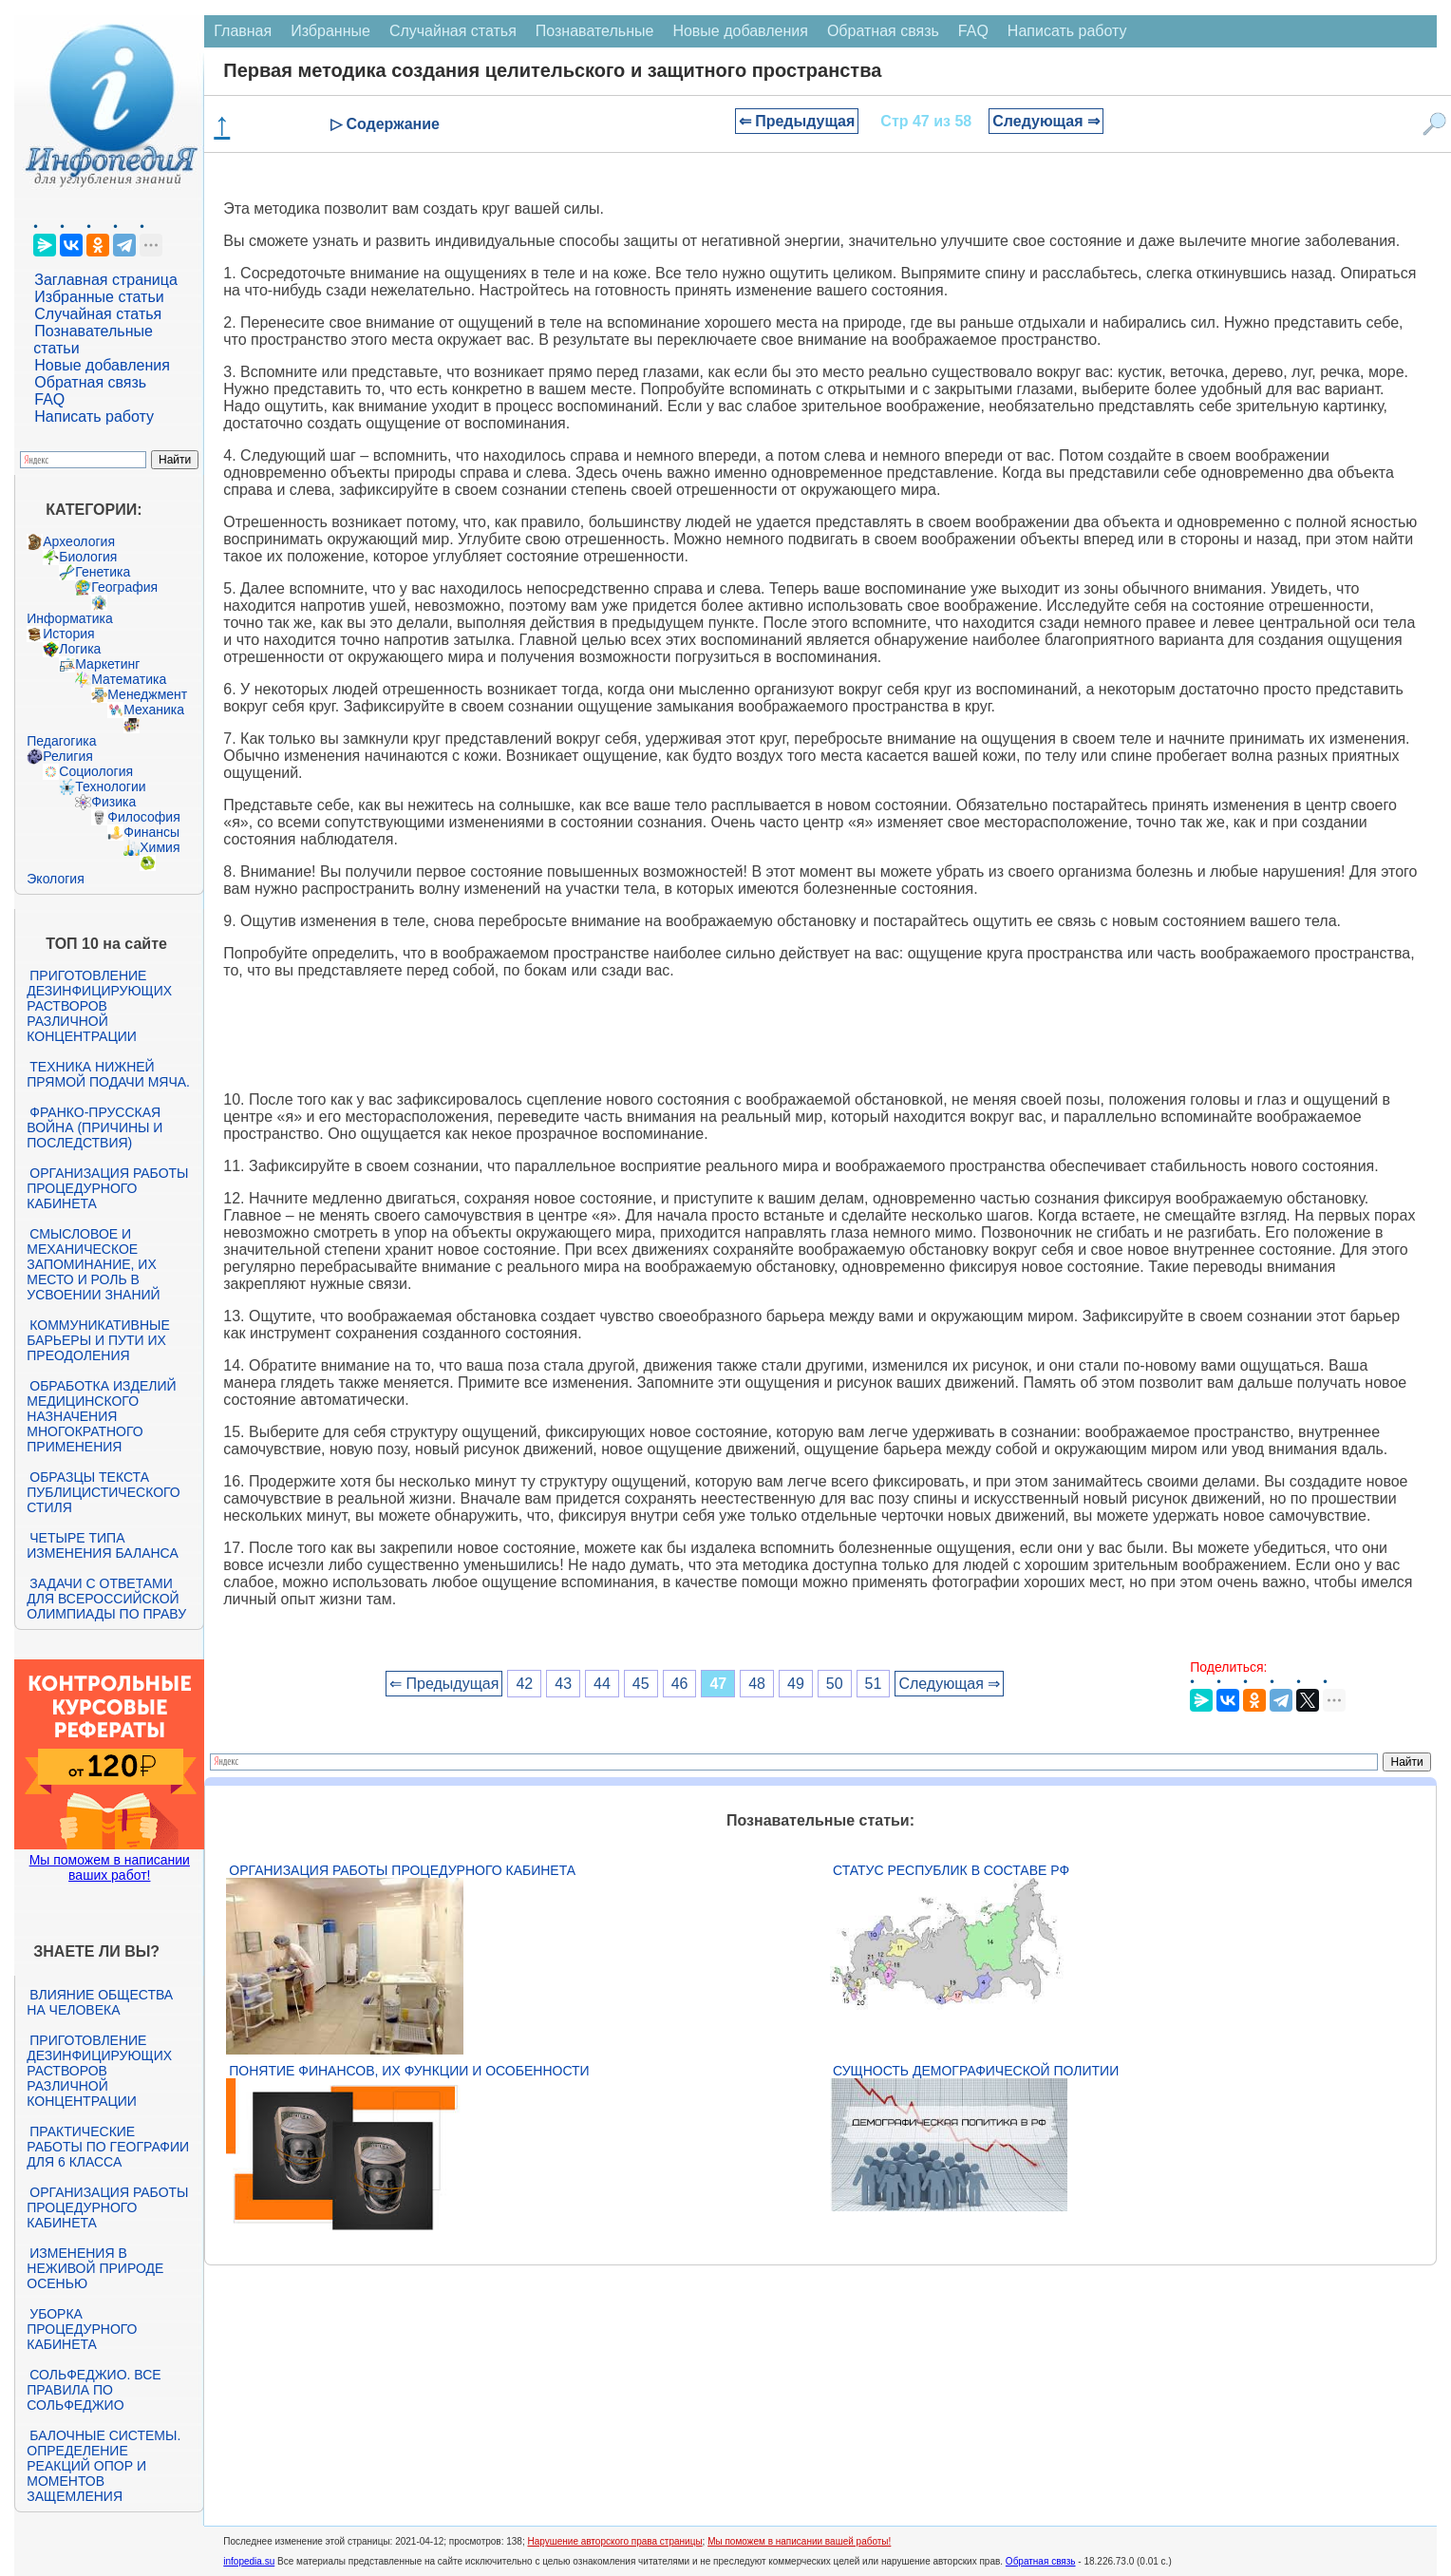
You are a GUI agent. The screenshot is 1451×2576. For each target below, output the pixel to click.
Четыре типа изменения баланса (102, 1545)
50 (834, 1684)
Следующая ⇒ (1046, 121)
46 (679, 1684)
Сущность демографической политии (976, 2070)
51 (873, 1684)
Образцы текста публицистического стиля (103, 1492)
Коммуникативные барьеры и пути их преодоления (98, 1340)
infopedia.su (248, 2561)
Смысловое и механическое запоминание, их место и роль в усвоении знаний (93, 1264)
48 (756, 1684)
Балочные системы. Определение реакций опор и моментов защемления (103, 2466)
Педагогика (61, 740)
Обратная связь (90, 382)
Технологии (110, 786)
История (68, 633)
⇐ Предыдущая (797, 121)
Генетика (102, 571)
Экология (55, 878)
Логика (80, 648)
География (124, 587)
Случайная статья (97, 314)
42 (524, 1684)
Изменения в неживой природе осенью (95, 2268)
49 (795, 1684)
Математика (128, 679)
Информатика (69, 618)
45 (641, 1684)
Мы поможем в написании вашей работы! (799, 2541)
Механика (153, 709)
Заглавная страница (106, 280)
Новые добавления (102, 365)
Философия (143, 816)
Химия (159, 847)
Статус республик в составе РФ (951, 1870)
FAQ (49, 399)
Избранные (330, 31)
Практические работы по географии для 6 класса (108, 2146)
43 (563, 1684)
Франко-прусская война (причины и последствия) (94, 1127)
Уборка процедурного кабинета (82, 2329)
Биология (88, 556)
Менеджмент (147, 694)
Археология (79, 541)
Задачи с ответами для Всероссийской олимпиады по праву (106, 1598)
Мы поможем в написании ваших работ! (109, 1867)
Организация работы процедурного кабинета (107, 1188)
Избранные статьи (98, 297)
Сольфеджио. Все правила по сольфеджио (93, 2390)
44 (602, 1684)
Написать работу (94, 416)
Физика (113, 801)
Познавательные (595, 31)
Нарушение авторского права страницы (614, 2541)
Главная (243, 31)
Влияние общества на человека (100, 2002)
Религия (68, 756)
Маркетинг (107, 664)
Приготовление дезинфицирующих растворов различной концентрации (99, 1006)
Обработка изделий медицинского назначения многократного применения (101, 1416)
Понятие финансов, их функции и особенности (409, 2070)
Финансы (151, 832)
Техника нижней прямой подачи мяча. (108, 1074)
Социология (96, 771)
